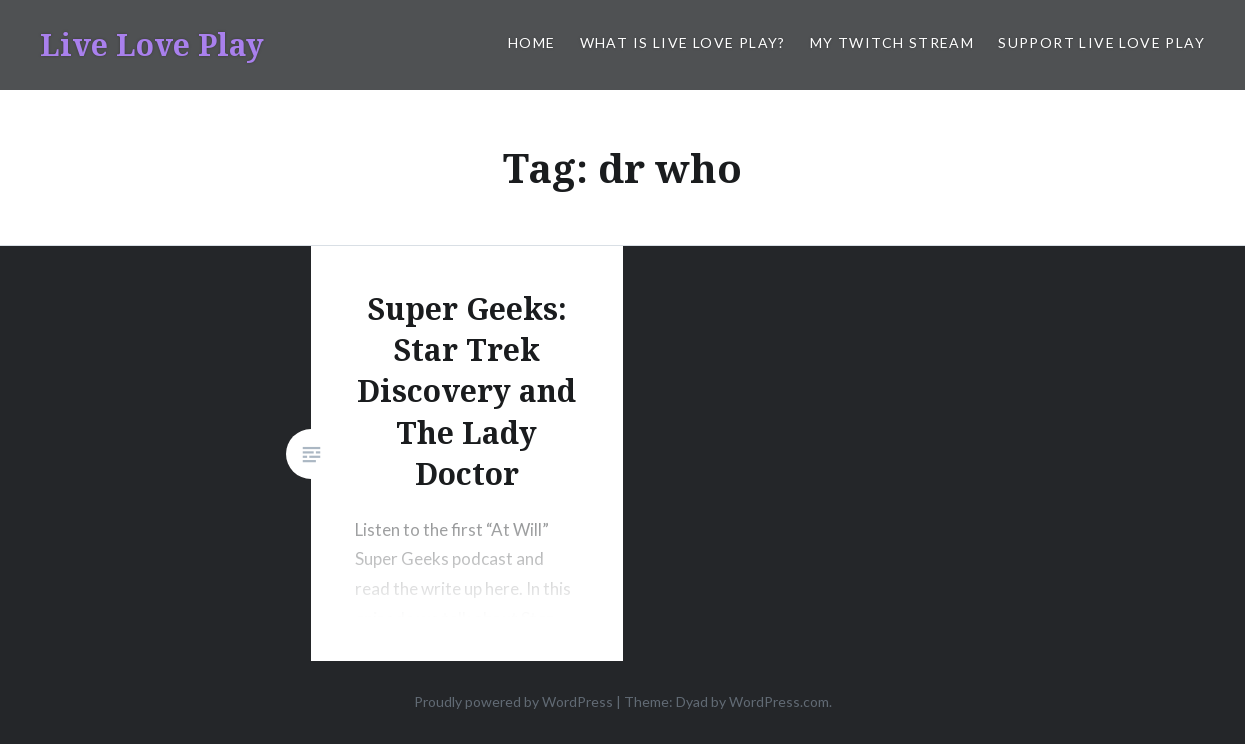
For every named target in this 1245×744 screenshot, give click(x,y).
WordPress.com (779, 701)
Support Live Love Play (1101, 42)
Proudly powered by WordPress (513, 701)
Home (532, 42)
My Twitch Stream (892, 42)
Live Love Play (152, 44)
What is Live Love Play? (683, 42)
